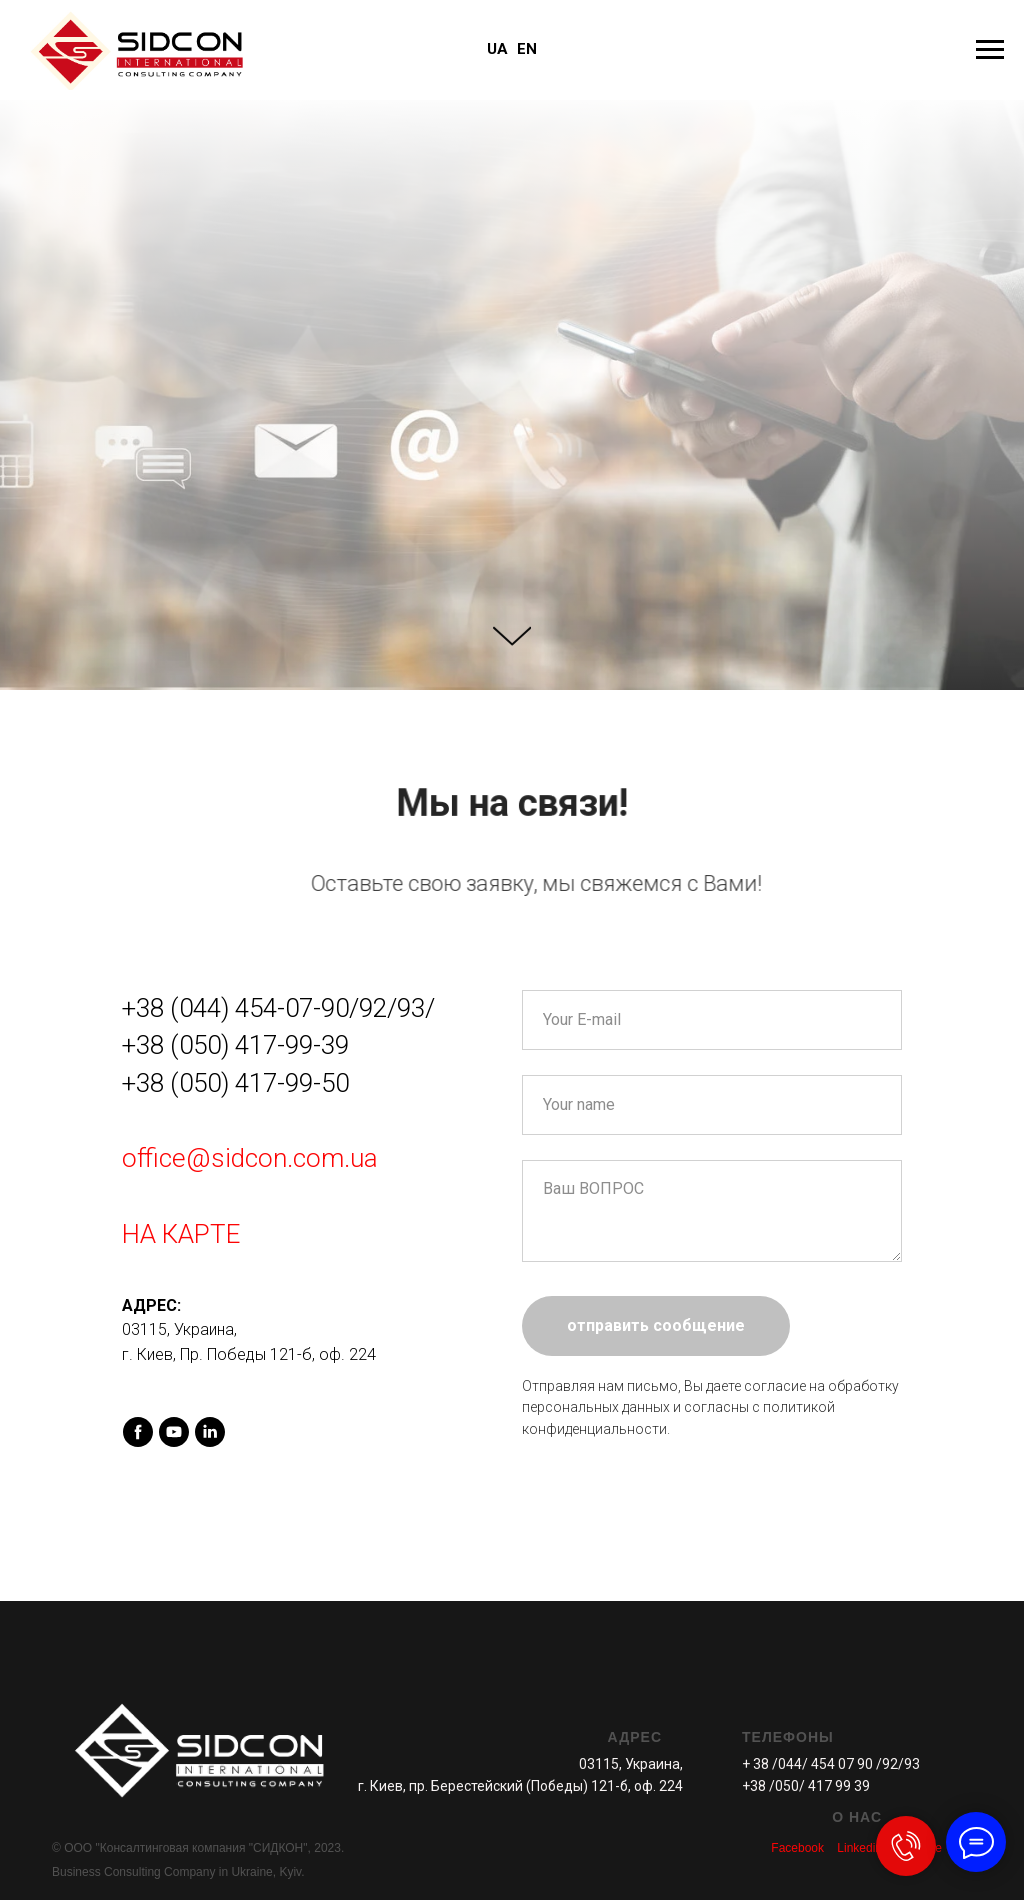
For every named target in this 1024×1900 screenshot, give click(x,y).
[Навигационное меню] (990, 50)
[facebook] (138, 1432)
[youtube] (174, 1432)
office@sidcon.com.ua (250, 1158)
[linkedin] (210, 1432)
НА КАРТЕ (181, 1234)
